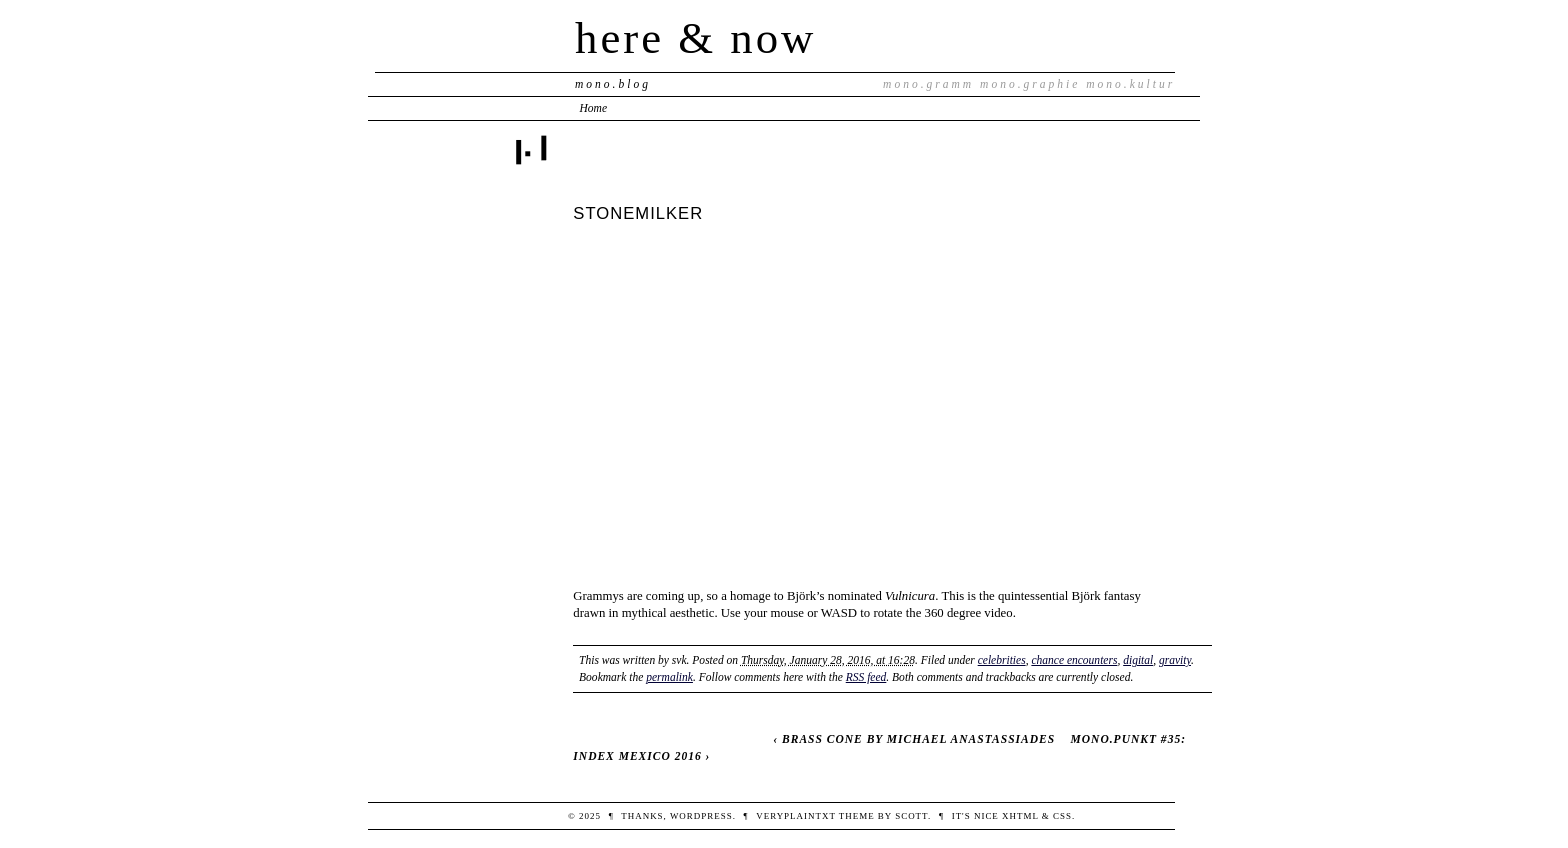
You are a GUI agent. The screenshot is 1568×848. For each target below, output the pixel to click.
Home (594, 108)
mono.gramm (928, 84)
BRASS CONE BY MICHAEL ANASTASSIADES (918, 739)
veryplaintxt (795, 816)
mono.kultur (1130, 84)
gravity (1175, 660)
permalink (669, 677)
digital (1138, 660)
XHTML (1020, 816)
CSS (1062, 816)
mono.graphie (1030, 84)
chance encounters (1074, 660)
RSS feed (866, 677)
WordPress (701, 816)
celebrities (1002, 660)
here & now (695, 38)
